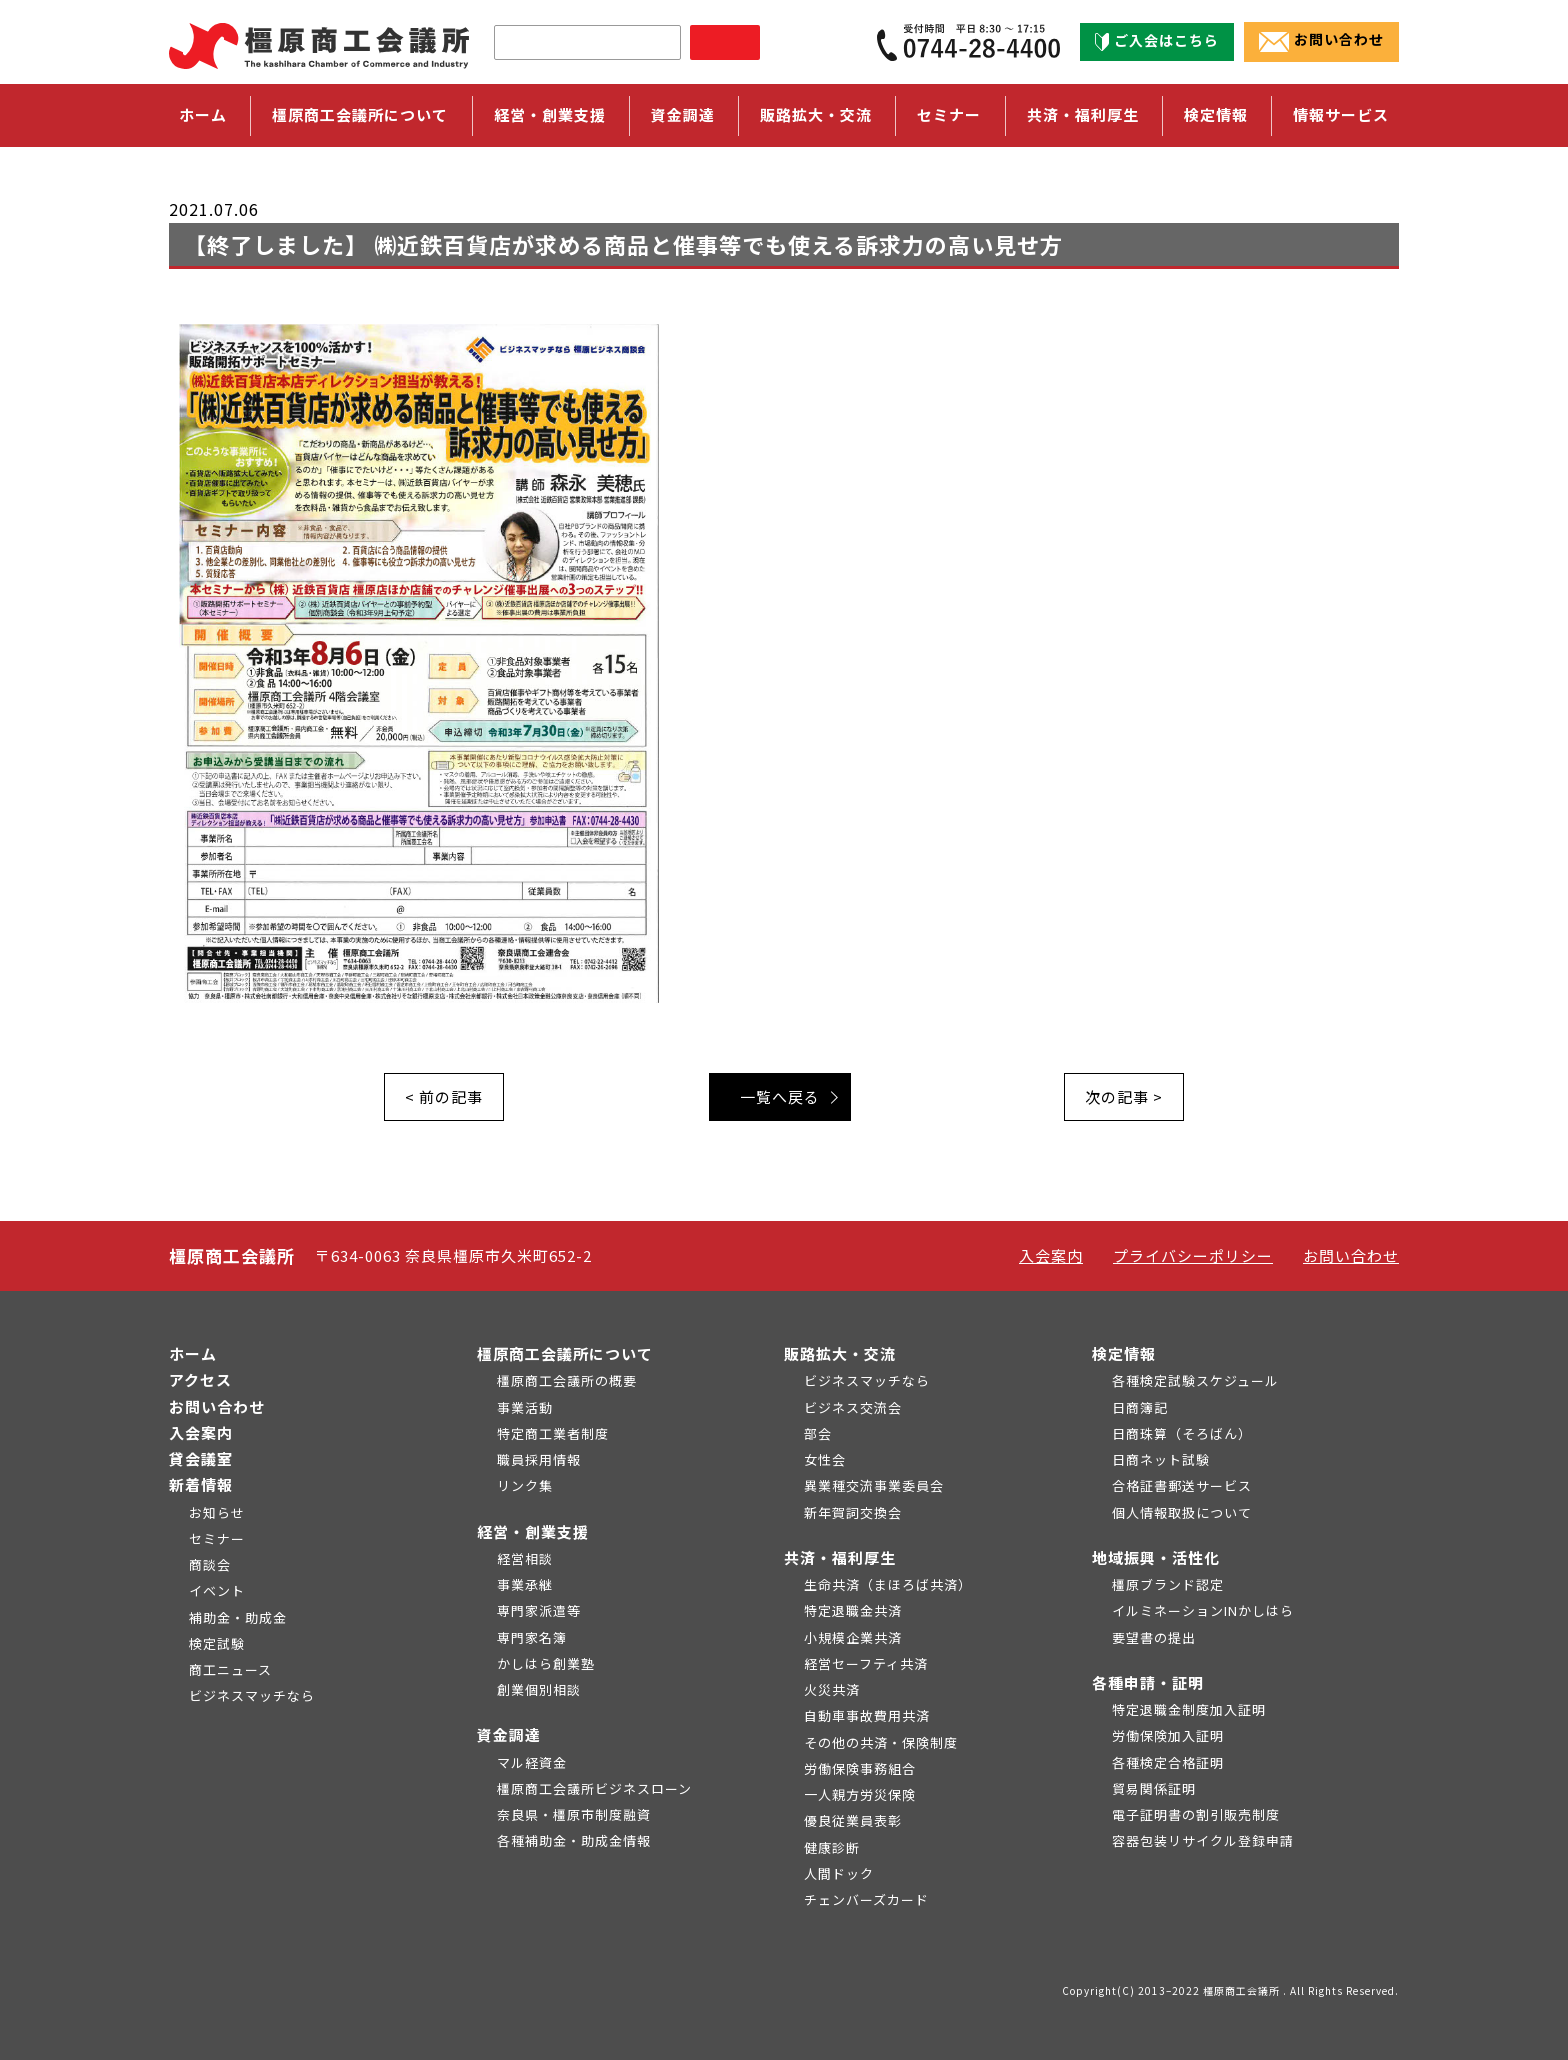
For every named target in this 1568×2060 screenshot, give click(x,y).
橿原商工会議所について (565, 1353)
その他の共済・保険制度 (881, 1742)
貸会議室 (201, 1458)
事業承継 (525, 1584)
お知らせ (217, 1512)
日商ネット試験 (1161, 1459)
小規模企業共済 (853, 1637)
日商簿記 (1140, 1407)
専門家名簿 (532, 1637)
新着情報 (201, 1484)
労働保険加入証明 (1168, 1735)
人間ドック (839, 1873)
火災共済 (832, 1689)
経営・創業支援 (533, 1531)
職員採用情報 (539, 1459)
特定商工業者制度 (553, 1433)
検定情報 (1124, 1353)
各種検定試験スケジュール (1195, 1380)
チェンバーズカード (866, 1899)
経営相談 (525, 1558)
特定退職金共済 (853, 1610)
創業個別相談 (539, 1689)
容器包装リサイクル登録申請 (1203, 1840)
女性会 (825, 1459)
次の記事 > (1124, 1096)
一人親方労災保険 (860, 1794)
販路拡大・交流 (840, 1353)
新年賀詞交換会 (853, 1512)
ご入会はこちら (1157, 41)
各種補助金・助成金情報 (574, 1840)
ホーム (203, 114)
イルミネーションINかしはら (1203, 1610)
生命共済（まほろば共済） (888, 1584)
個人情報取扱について (1182, 1512)
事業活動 (525, 1407)
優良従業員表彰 (853, 1820)
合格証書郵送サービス (1182, 1485)
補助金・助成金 (238, 1617)
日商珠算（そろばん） (1182, 1433)
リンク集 (525, 1485)
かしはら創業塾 (546, 1663)
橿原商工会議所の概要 (567, 1380)
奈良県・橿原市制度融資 (574, 1814)
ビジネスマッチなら (252, 1695)
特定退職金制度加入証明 (1189, 1709)
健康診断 (832, 1847)
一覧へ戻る (780, 1096)
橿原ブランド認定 (1168, 1584)
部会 (818, 1433)
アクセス (200, 1379)
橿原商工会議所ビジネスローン (594, 1788)
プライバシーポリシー (1193, 1255)
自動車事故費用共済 (867, 1715)
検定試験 (217, 1643)
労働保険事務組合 (860, 1768)
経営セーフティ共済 (866, 1663)
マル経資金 (532, 1762)
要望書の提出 (1154, 1637)
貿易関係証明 (1154, 1788)
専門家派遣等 (539, 1610)
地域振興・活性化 (1156, 1557)
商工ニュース (230, 1669)
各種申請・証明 (1148, 1682)
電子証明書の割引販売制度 (1196, 1814)
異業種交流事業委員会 (874, 1485)
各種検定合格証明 (1168, 1762)
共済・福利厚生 (840, 1557)
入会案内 (1051, 1255)
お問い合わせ (1321, 41)
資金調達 (509, 1734)
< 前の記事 (444, 1096)
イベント (217, 1590)
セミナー (949, 114)
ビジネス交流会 (853, 1407)
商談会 (210, 1564)
